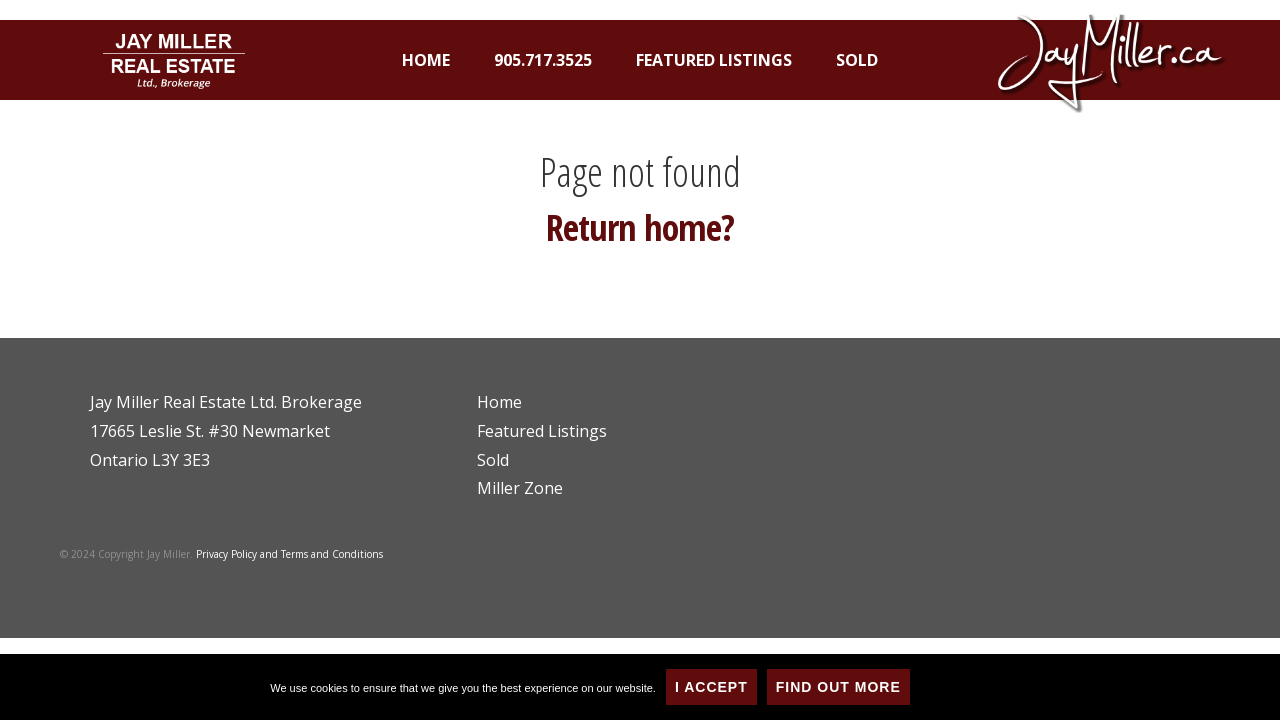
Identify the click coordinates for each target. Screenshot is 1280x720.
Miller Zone (520, 488)
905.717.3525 (543, 60)
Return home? (640, 227)
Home (426, 60)
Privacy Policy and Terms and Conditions (289, 554)
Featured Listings (714, 60)
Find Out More (838, 687)
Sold (857, 60)
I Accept (711, 687)
